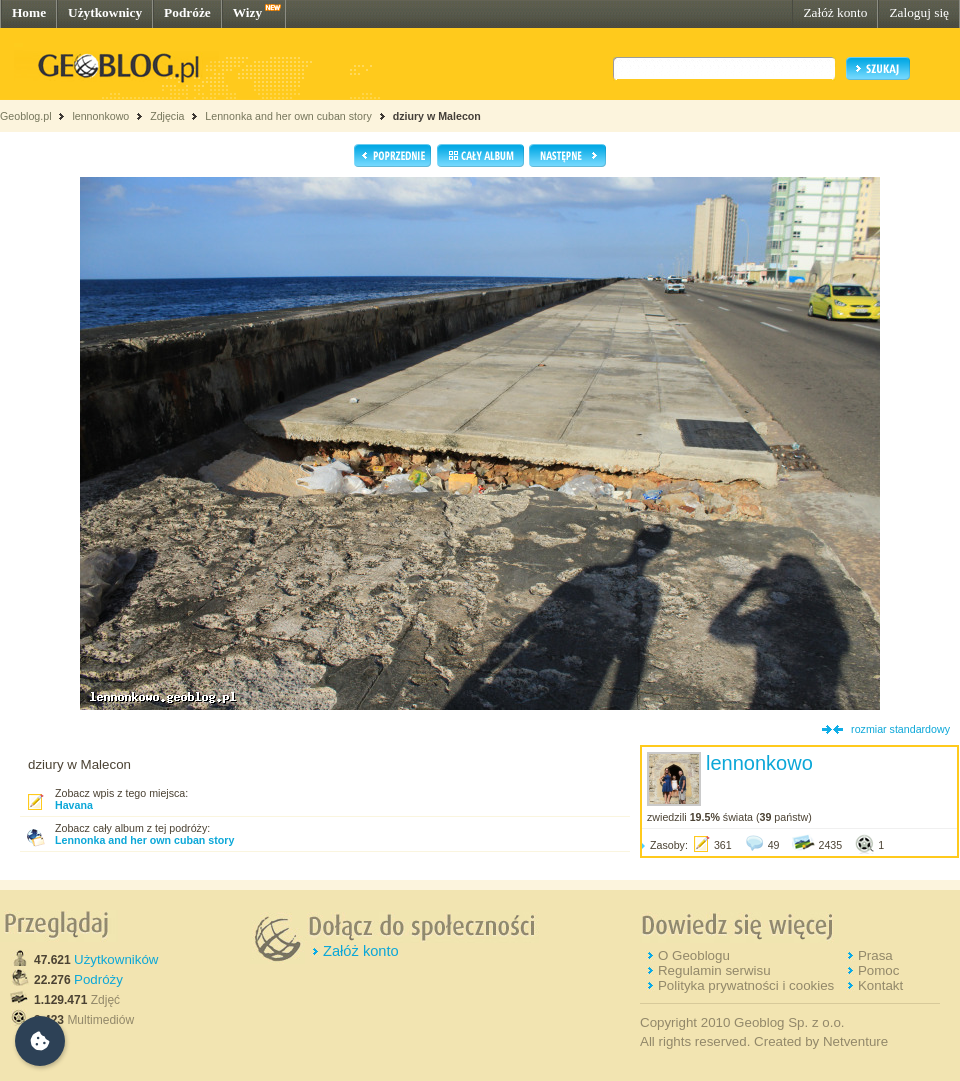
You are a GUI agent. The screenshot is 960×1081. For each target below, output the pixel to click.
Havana (74, 805)
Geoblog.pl (26, 116)
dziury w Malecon (437, 116)
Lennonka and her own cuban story (288, 116)
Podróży (98, 979)
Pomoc (878, 970)
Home (29, 12)
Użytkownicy (105, 12)
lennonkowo (100, 116)
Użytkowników (116, 959)
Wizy (247, 12)
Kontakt (880, 985)
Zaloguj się (919, 12)
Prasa (875, 955)
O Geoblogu (694, 955)
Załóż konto (835, 12)
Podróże (187, 12)
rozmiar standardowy (900, 729)
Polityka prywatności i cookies (746, 985)
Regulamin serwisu (714, 970)
